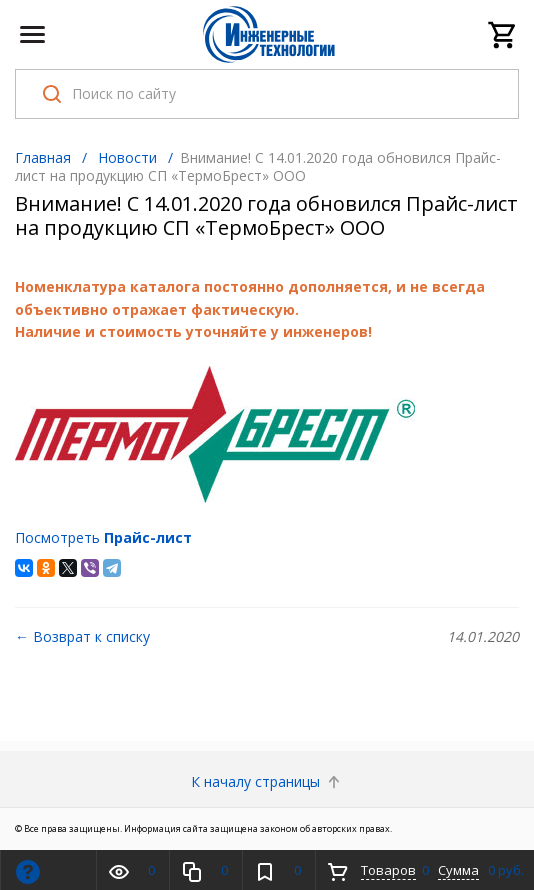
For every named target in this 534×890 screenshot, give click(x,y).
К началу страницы (267, 781)
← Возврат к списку (82, 636)
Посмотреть (103, 537)
